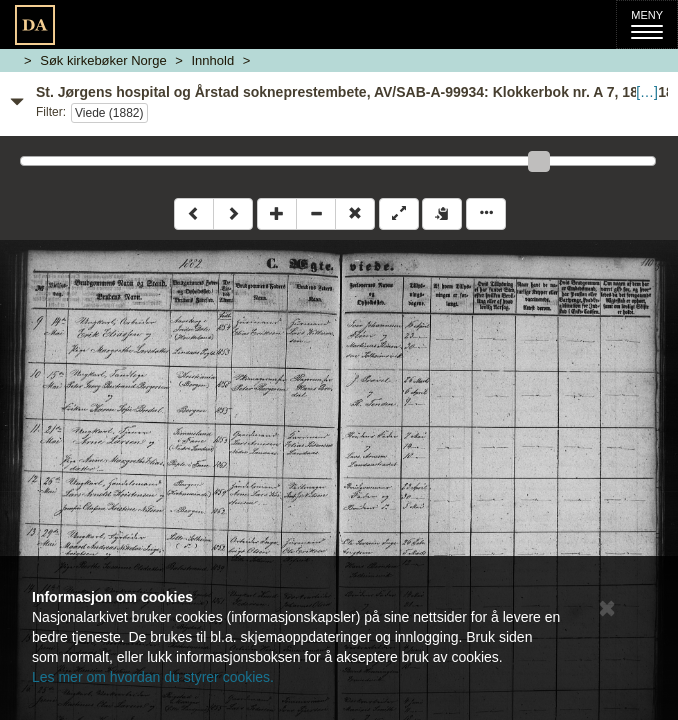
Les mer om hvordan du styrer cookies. (153, 677)
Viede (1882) (109, 113)
